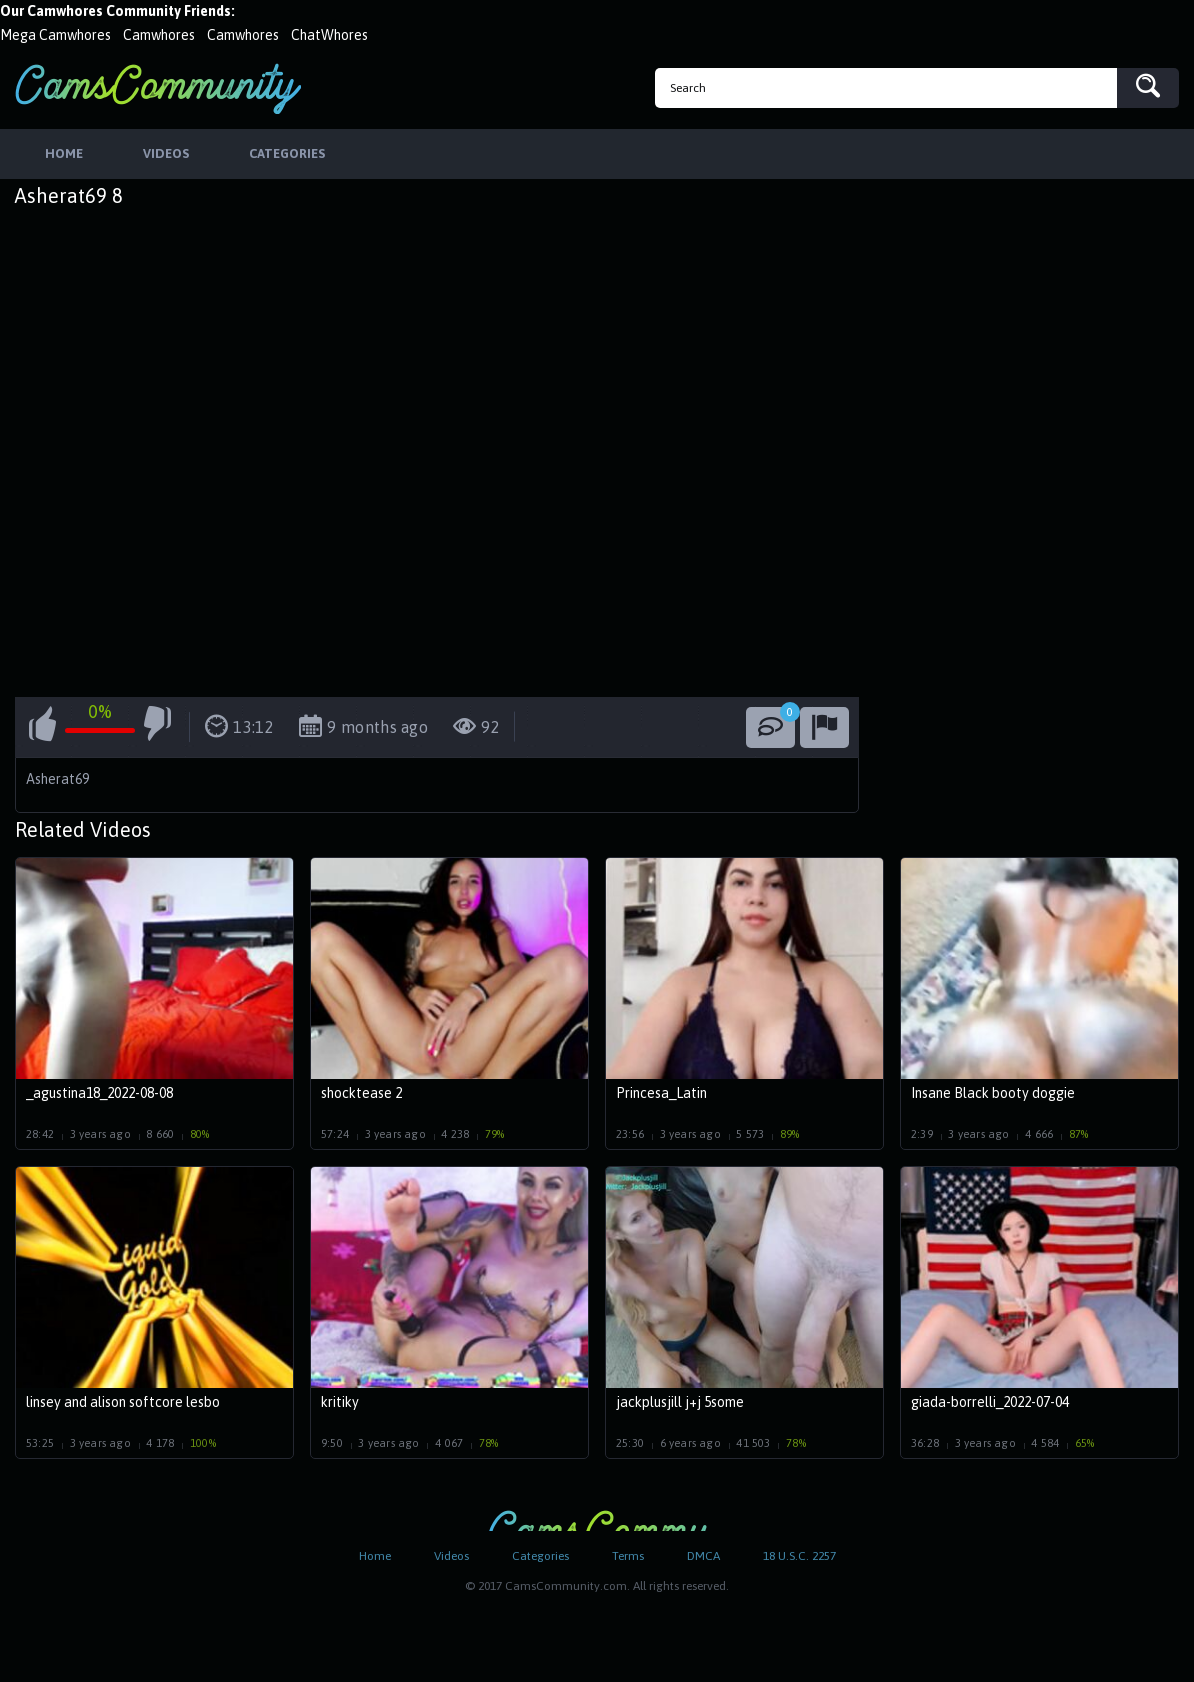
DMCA (703, 1556)
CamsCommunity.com (158, 88)
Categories (540, 1556)
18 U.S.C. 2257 (799, 1556)
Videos (451, 1556)
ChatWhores (329, 35)
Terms (628, 1556)
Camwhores (159, 35)
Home (375, 1556)
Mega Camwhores (55, 35)
